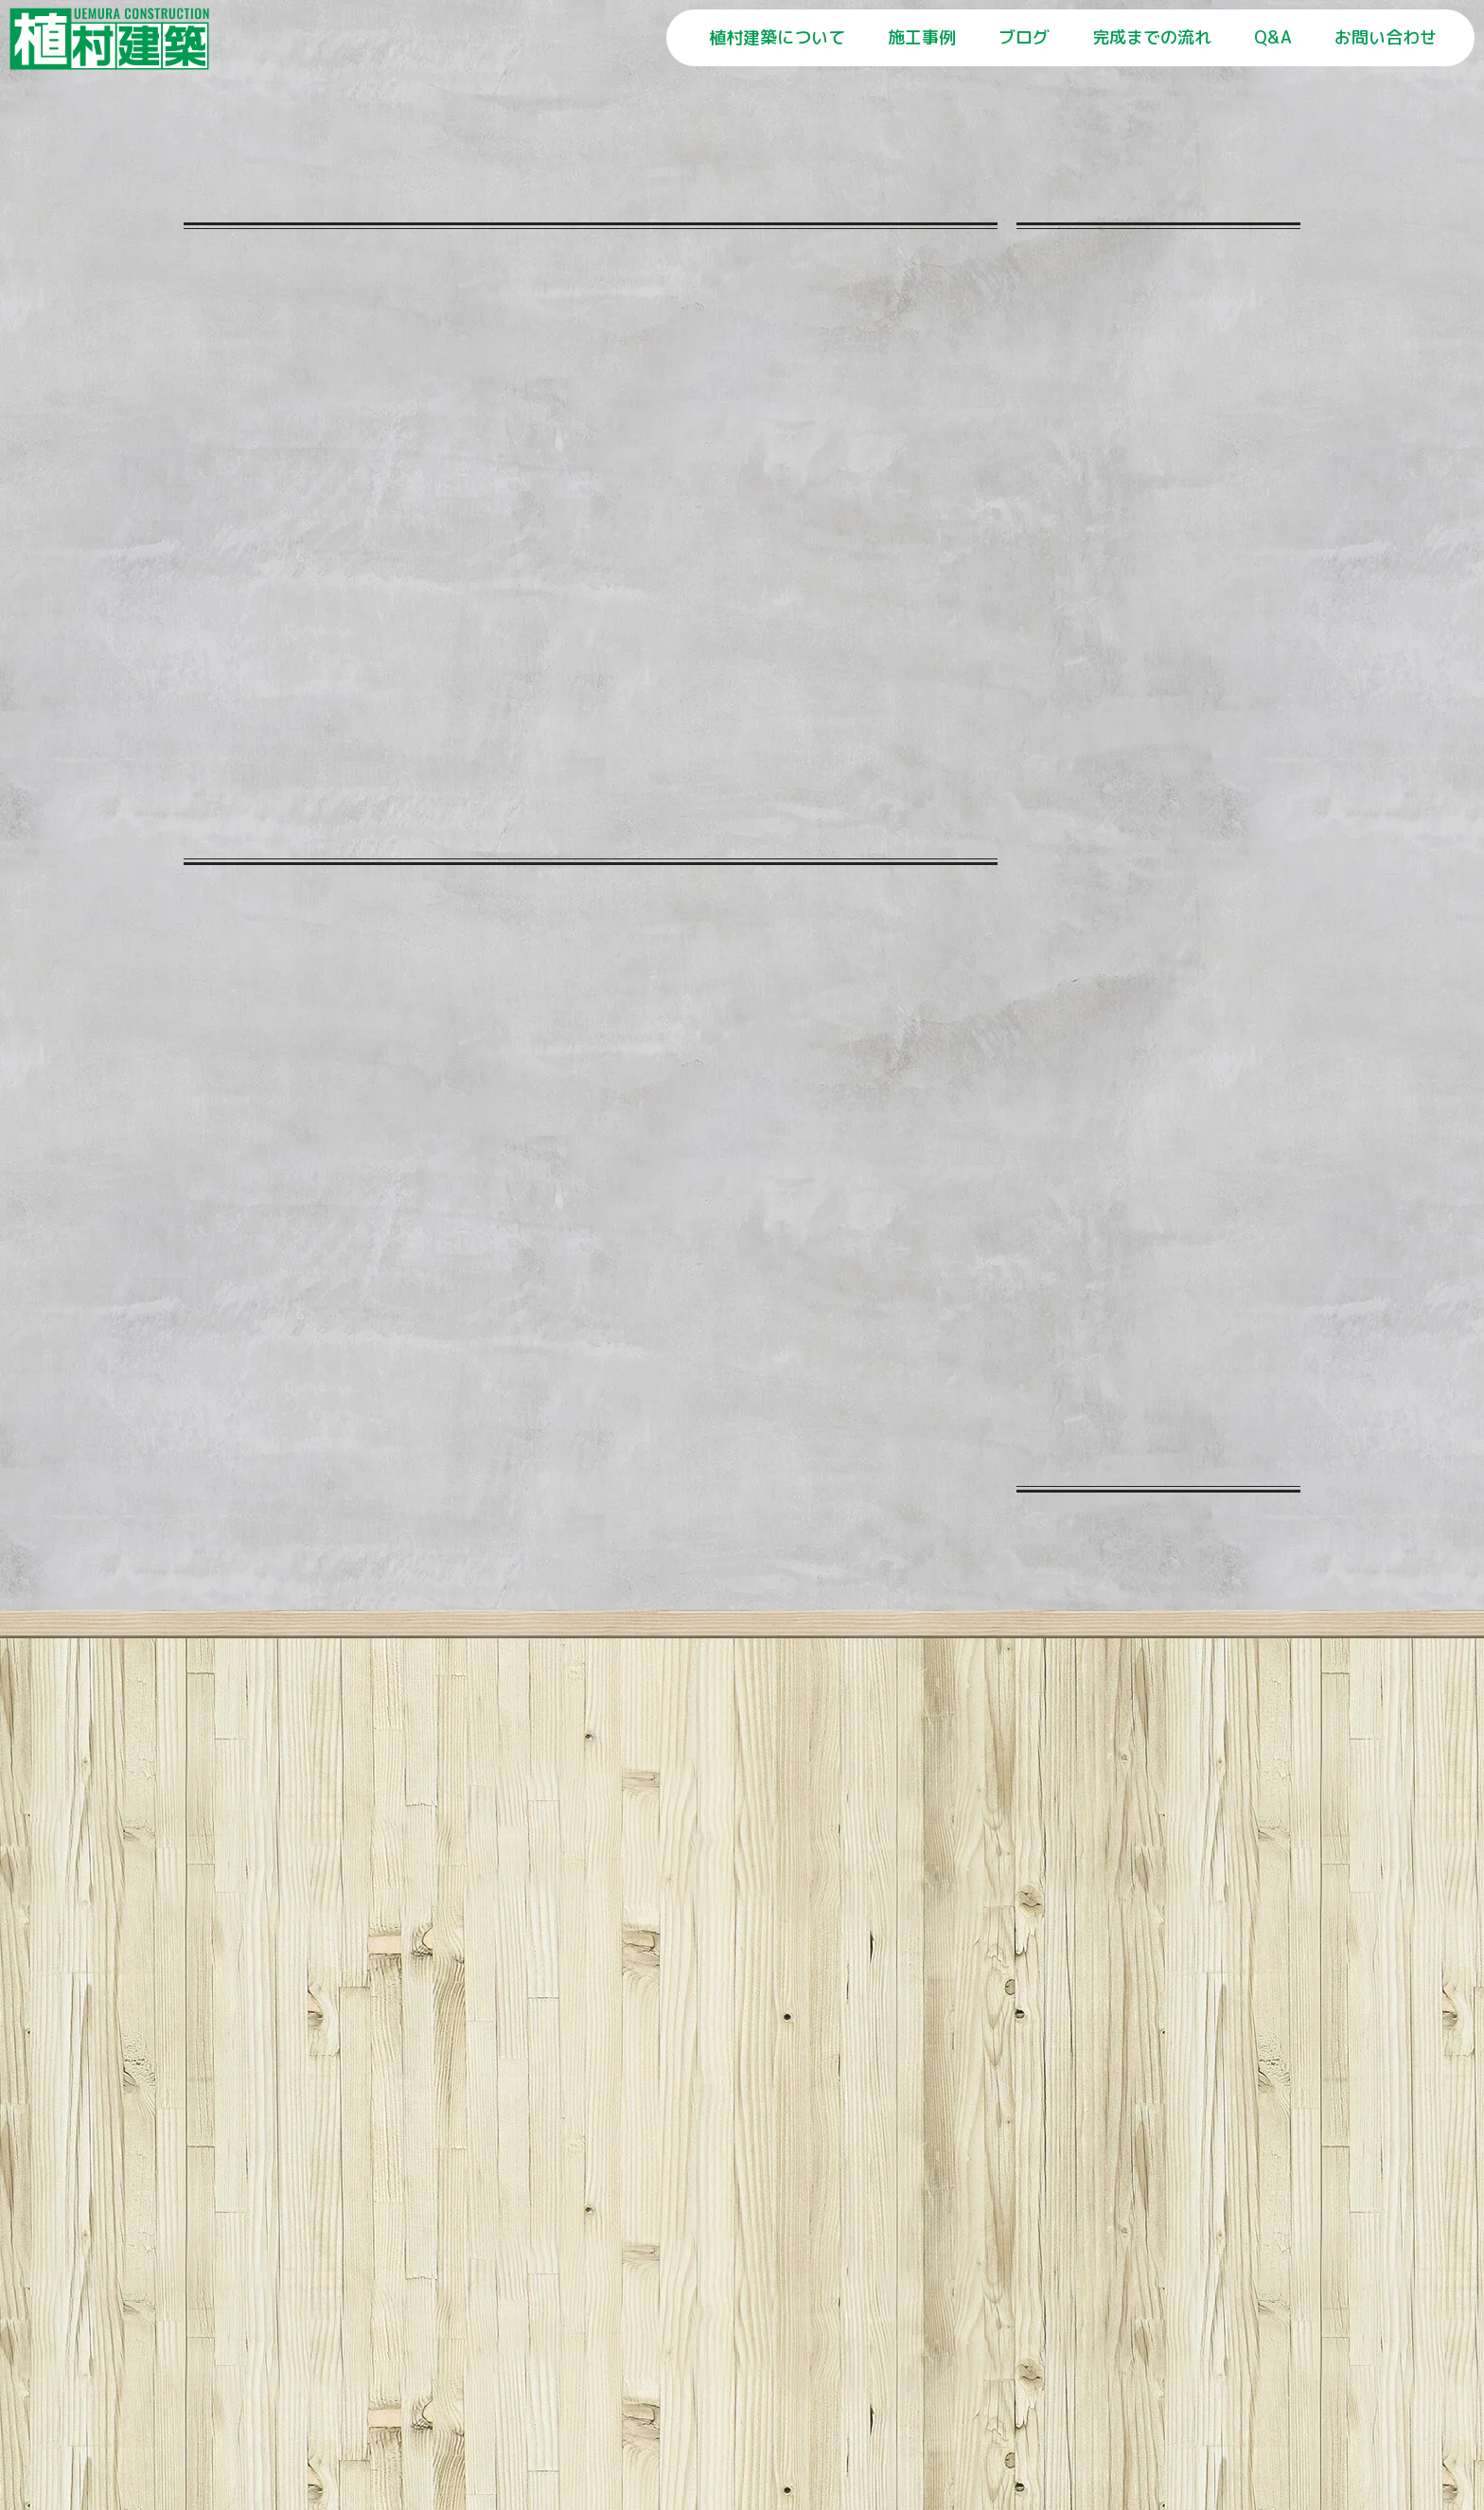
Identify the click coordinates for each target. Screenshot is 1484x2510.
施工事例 (922, 37)
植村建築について (777, 37)
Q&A (1273, 37)
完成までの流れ (1151, 37)
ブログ (1024, 37)
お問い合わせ (1385, 37)
